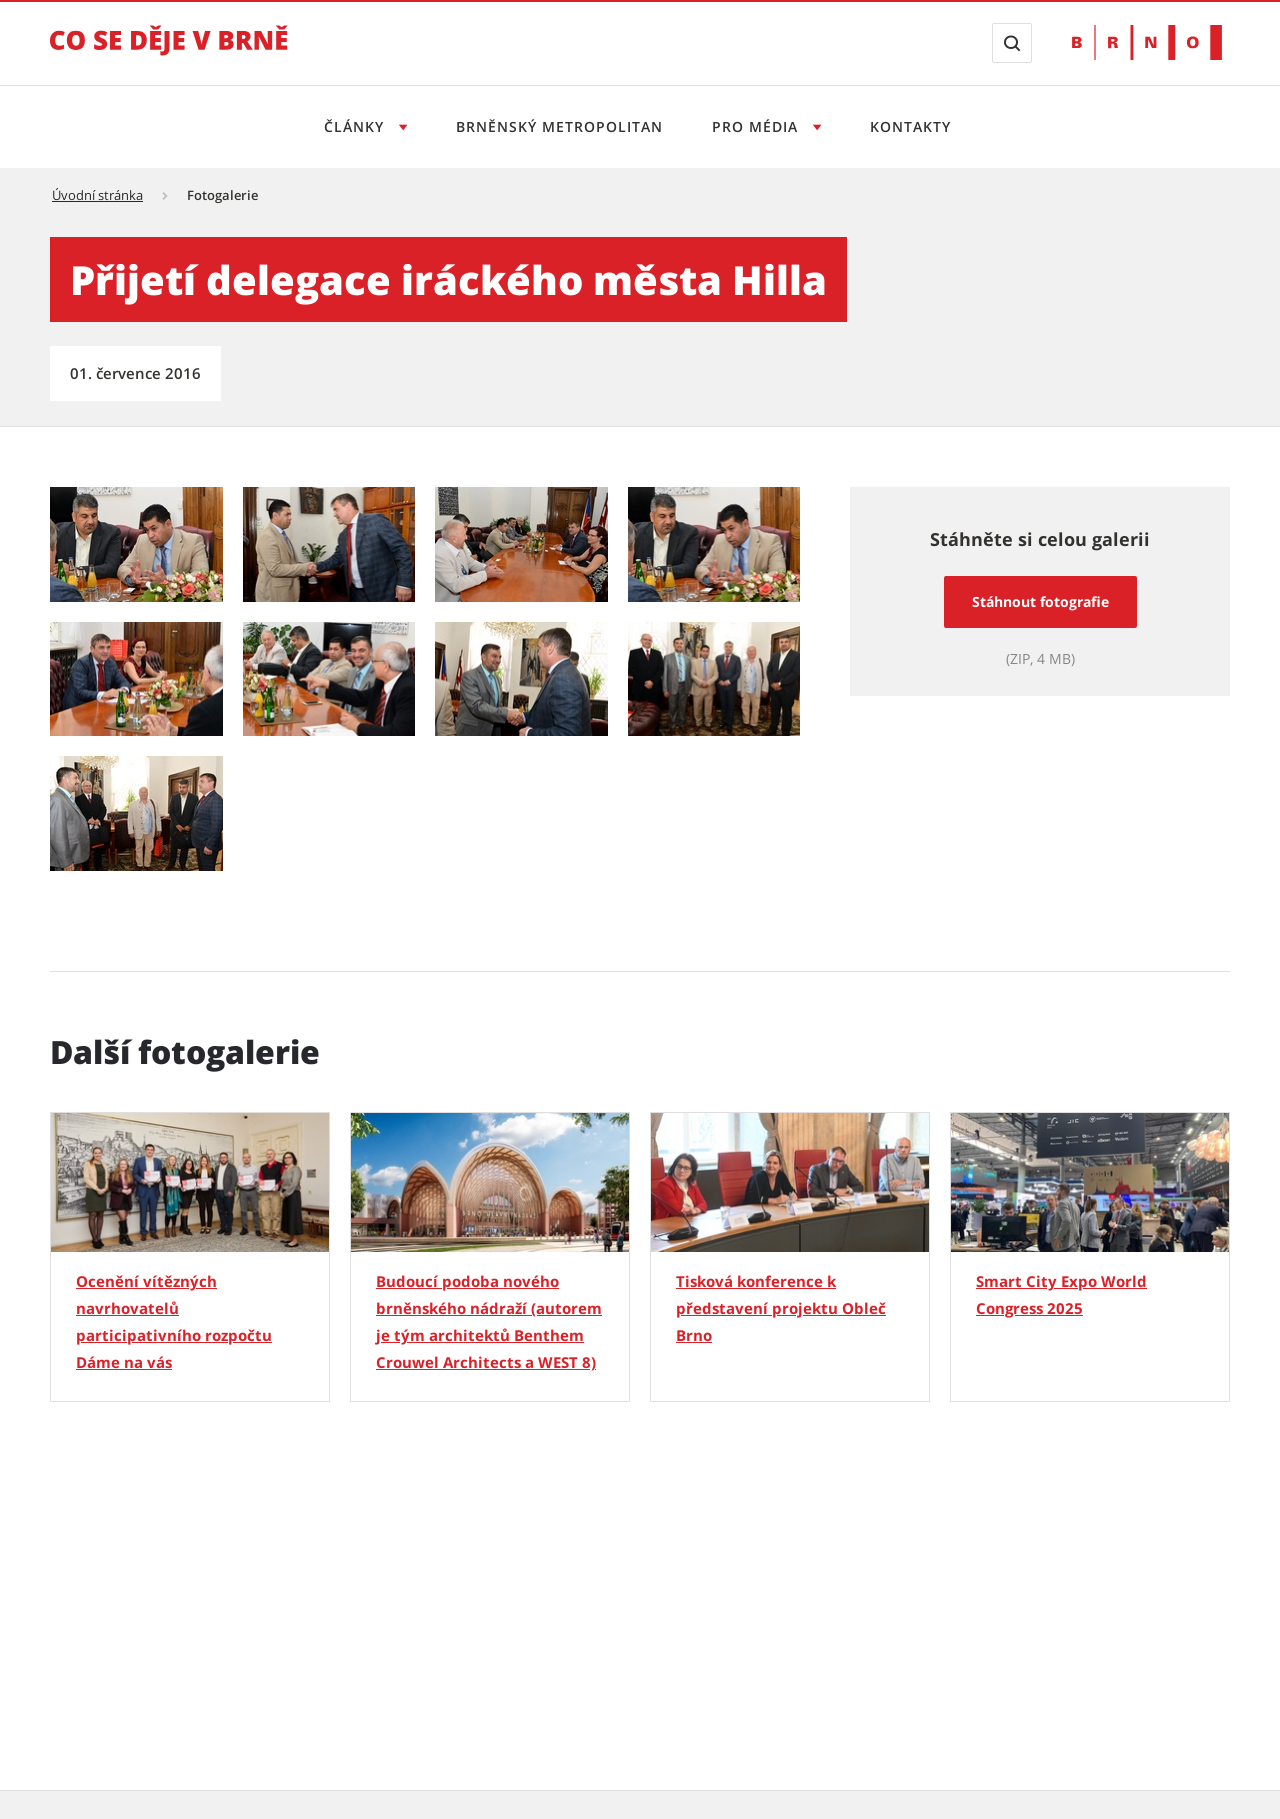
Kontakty (910, 126)
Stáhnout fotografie (1040, 601)
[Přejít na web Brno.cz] (1147, 42)
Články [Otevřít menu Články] (356, 126)
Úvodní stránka (97, 195)
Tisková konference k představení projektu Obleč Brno (781, 1308)
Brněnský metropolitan (559, 126)
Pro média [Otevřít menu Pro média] (757, 126)
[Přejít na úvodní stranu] (169, 54)
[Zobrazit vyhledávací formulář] (1012, 43)
